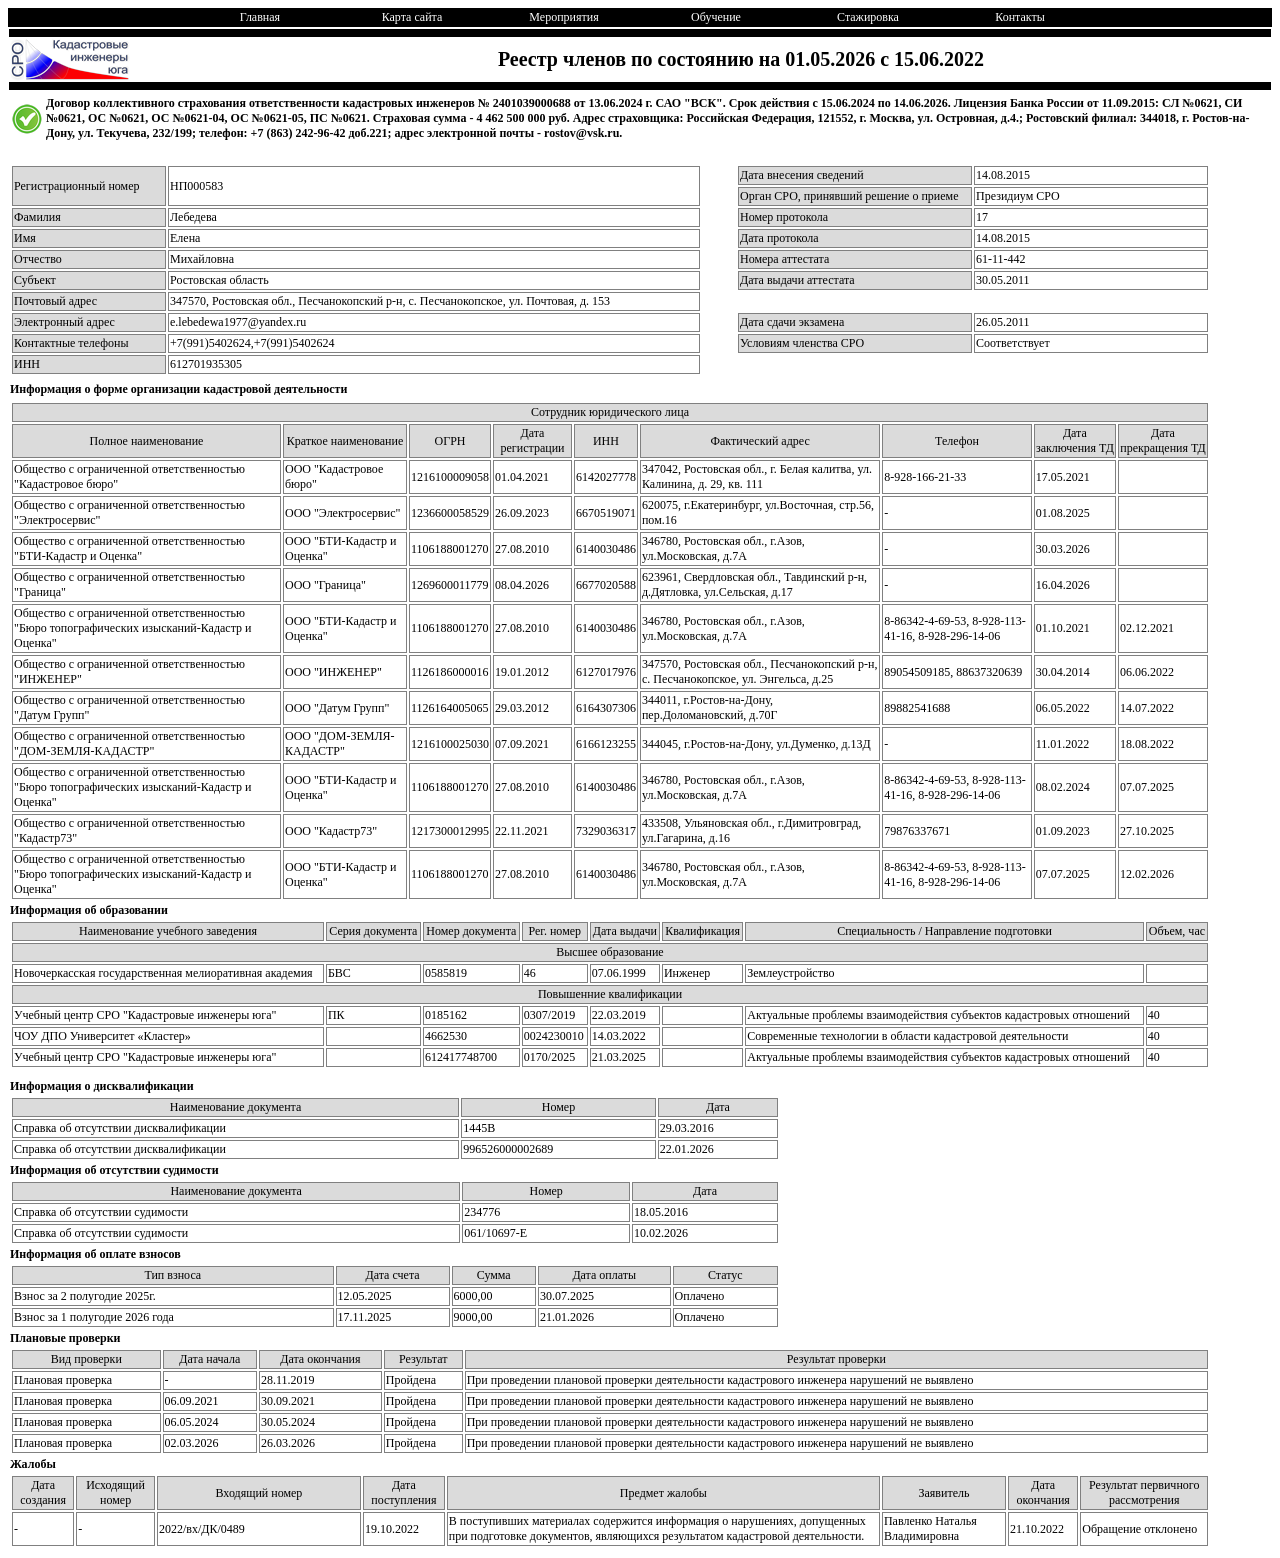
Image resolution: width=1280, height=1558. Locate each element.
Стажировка (868, 17)
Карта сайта (412, 17)
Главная (260, 17)
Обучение (716, 17)
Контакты (1020, 17)
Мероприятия (563, 17)
